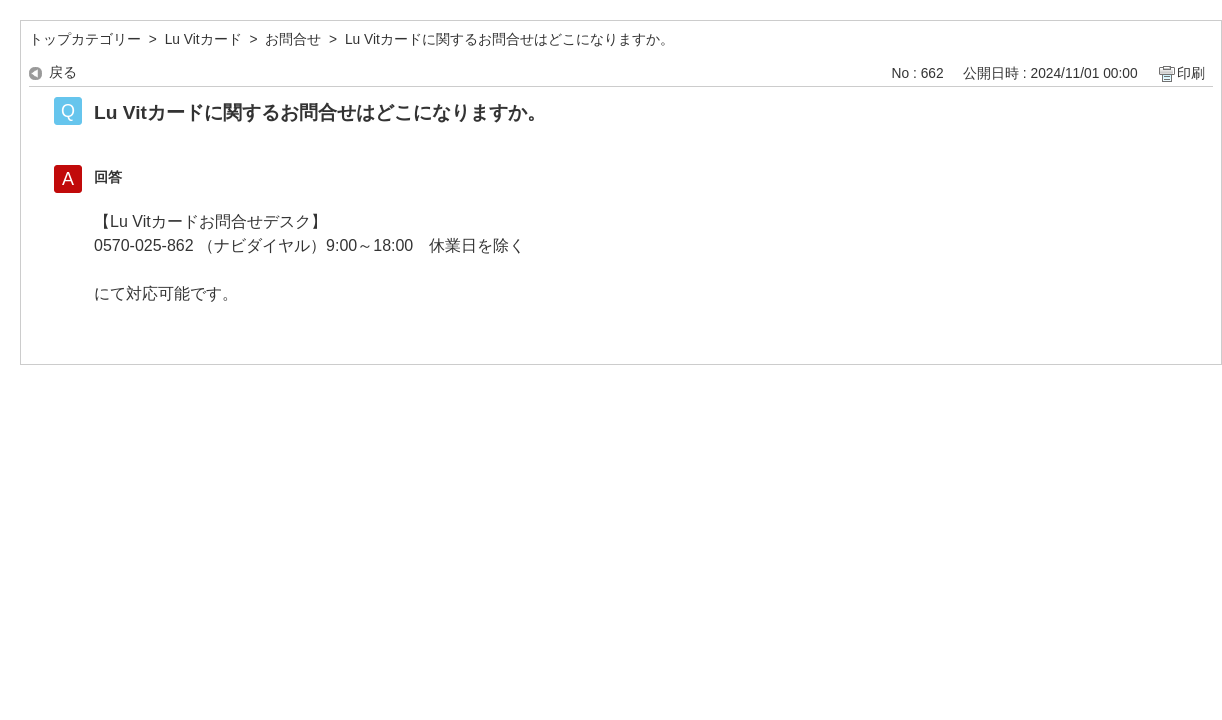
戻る (63, 72)
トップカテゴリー (85, 39)
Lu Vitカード (203, 39)
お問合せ (293, 39)
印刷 (1191, 73)
